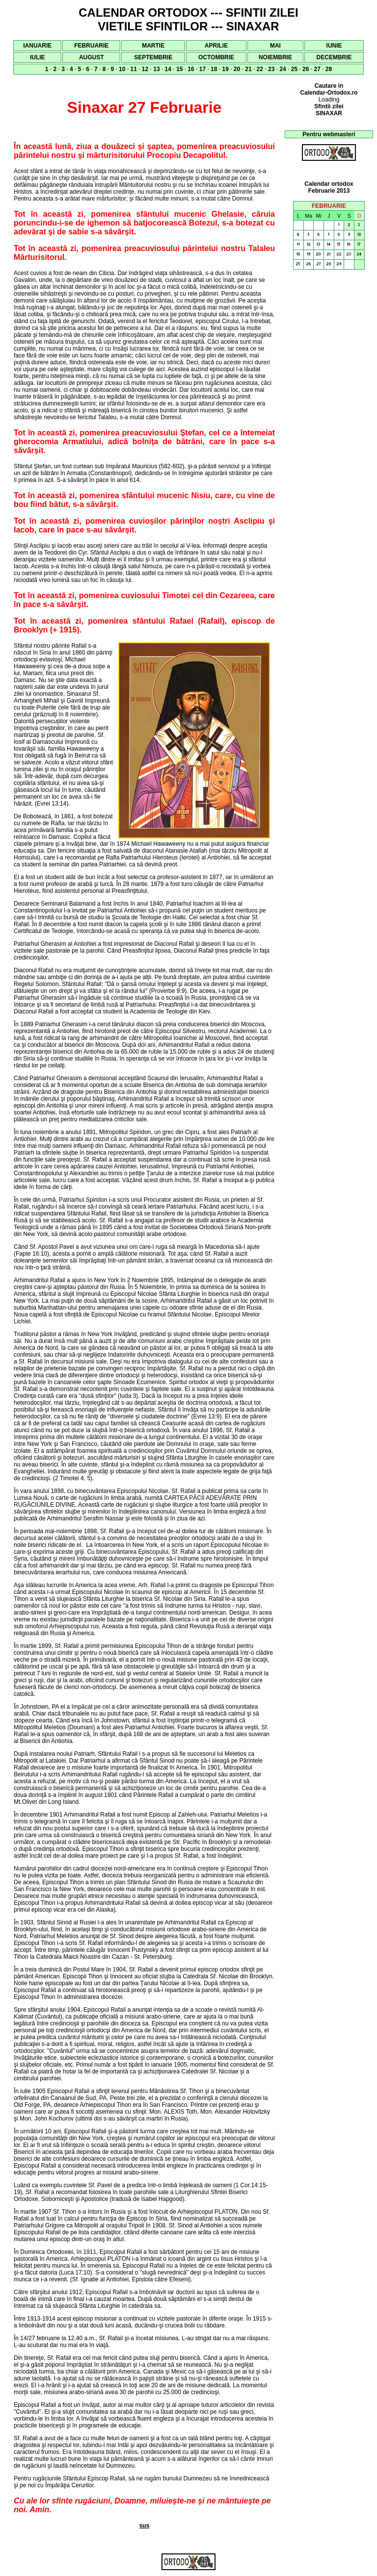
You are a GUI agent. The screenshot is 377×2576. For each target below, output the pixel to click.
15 (179, 69)
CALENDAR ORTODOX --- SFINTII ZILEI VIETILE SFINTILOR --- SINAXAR (188, 19)
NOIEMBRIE (275, 57)
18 (214, 69)
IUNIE (334, 45)
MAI (275, 45)
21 (248, 69)
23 (271, 69)
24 (282, 69)
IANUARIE (37, 45)
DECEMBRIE (334, 57)
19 (225, 69)
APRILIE (216, 45)
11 (133, 69)
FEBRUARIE (91, 45)
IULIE (37, 57)
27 (317, 69)
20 (237, 69)
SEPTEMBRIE (153, 57)
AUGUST (91, 57)
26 (305, 69)
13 (156, 69)
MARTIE (153, 45)
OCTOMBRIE (216, 57)
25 (294, 69)
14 (168, 69)
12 (145, 69)
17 (202, 69)
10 (122, 69)
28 (328, 69)
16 (191, 69)
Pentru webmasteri (328, 134)
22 (260, 69)
